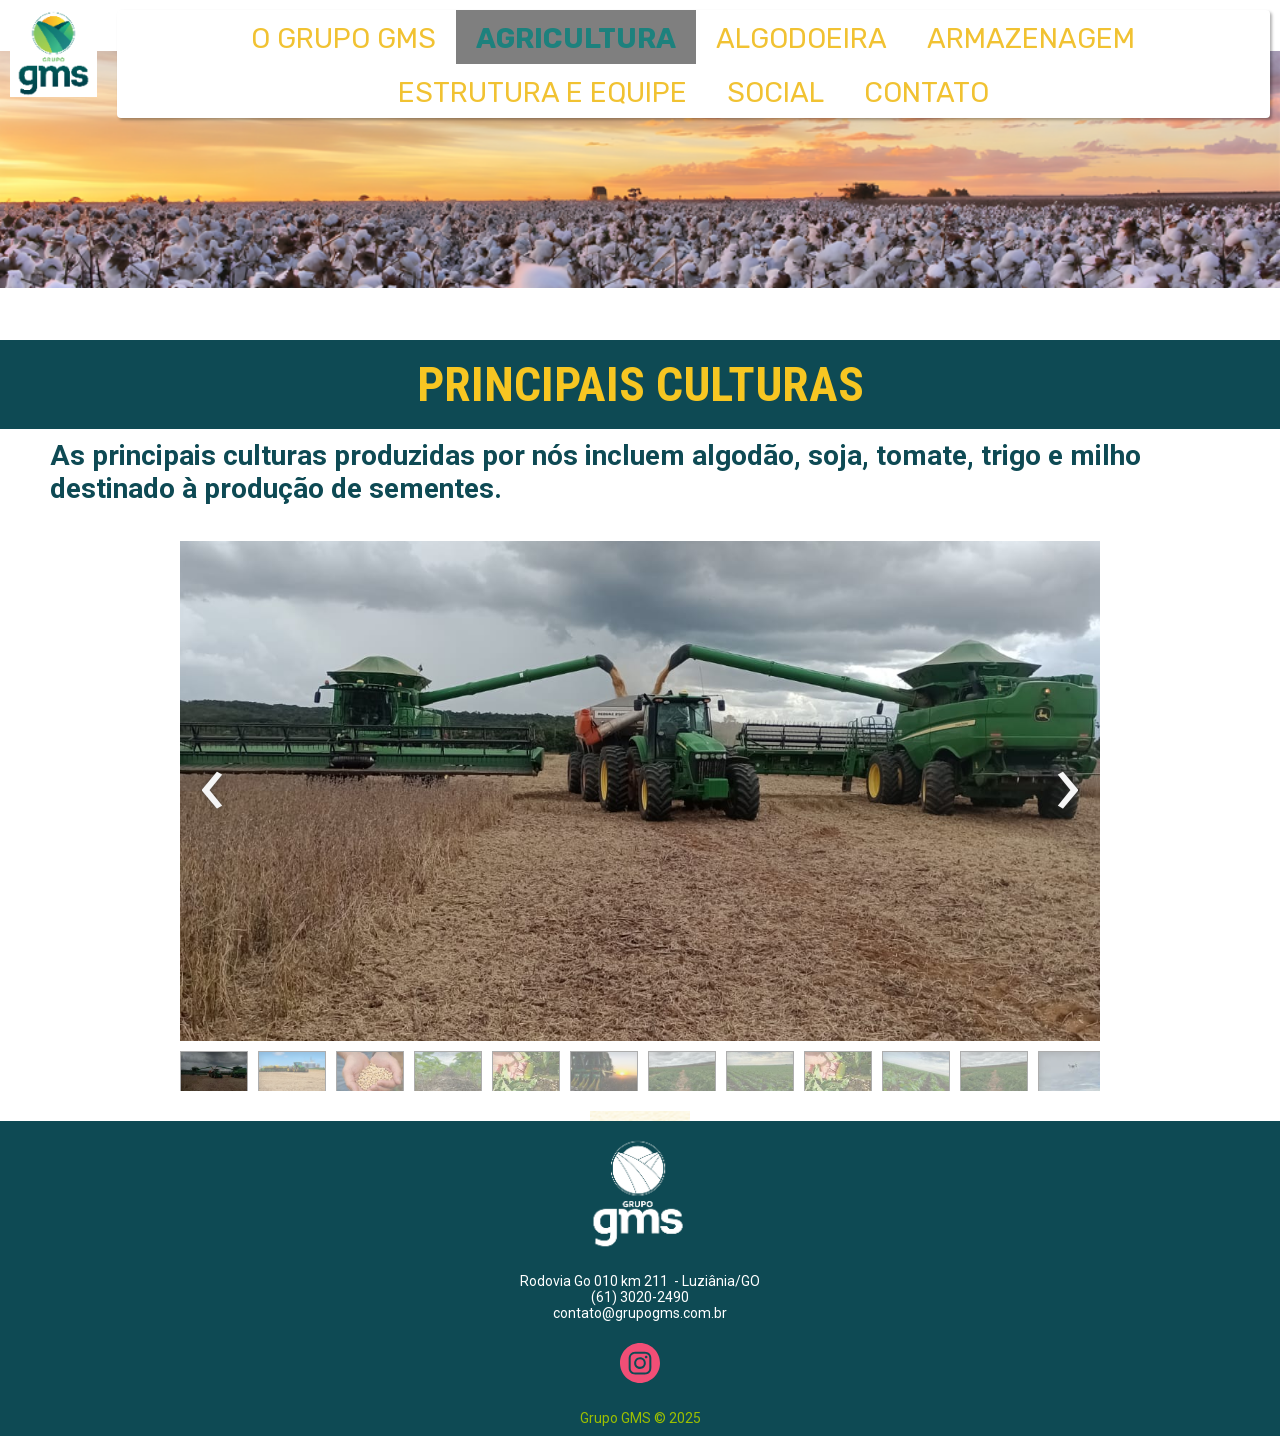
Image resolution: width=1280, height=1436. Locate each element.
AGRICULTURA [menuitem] (576, 38)
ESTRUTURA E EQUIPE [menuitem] (542, 92)
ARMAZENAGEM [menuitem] (1031, 38)
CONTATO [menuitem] (926, 92)
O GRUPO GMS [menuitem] (343, 38)
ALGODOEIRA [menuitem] (801, 38)
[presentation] (212, 791)
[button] (214, 1076)
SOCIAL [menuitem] (775, 92)
